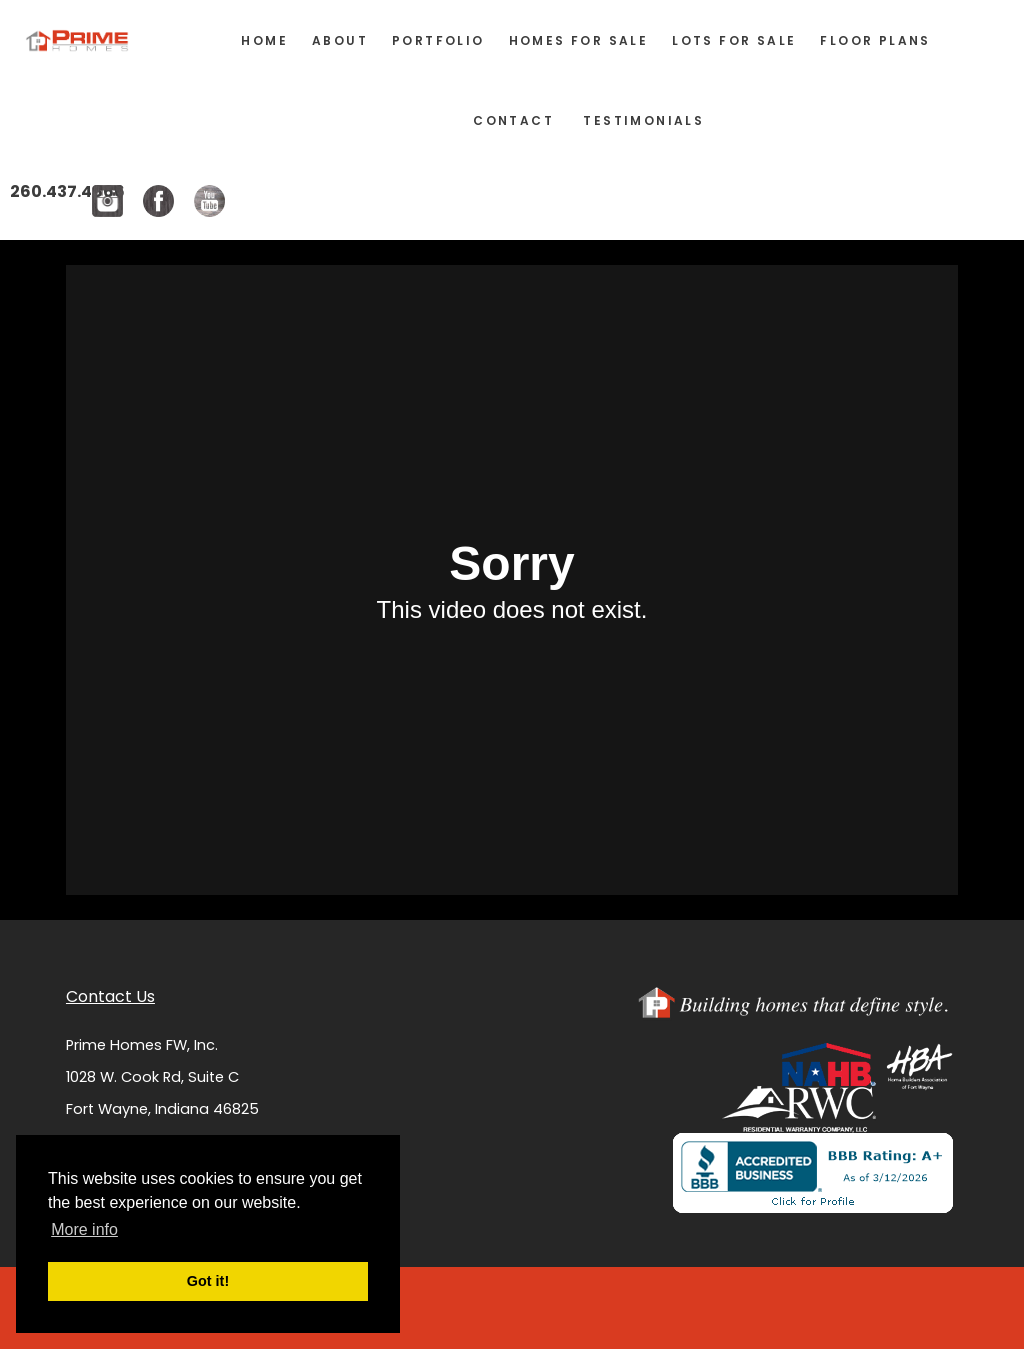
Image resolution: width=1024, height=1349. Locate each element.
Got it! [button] (208, 1281)
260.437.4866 (67, 191)
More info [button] (84, 1229)
